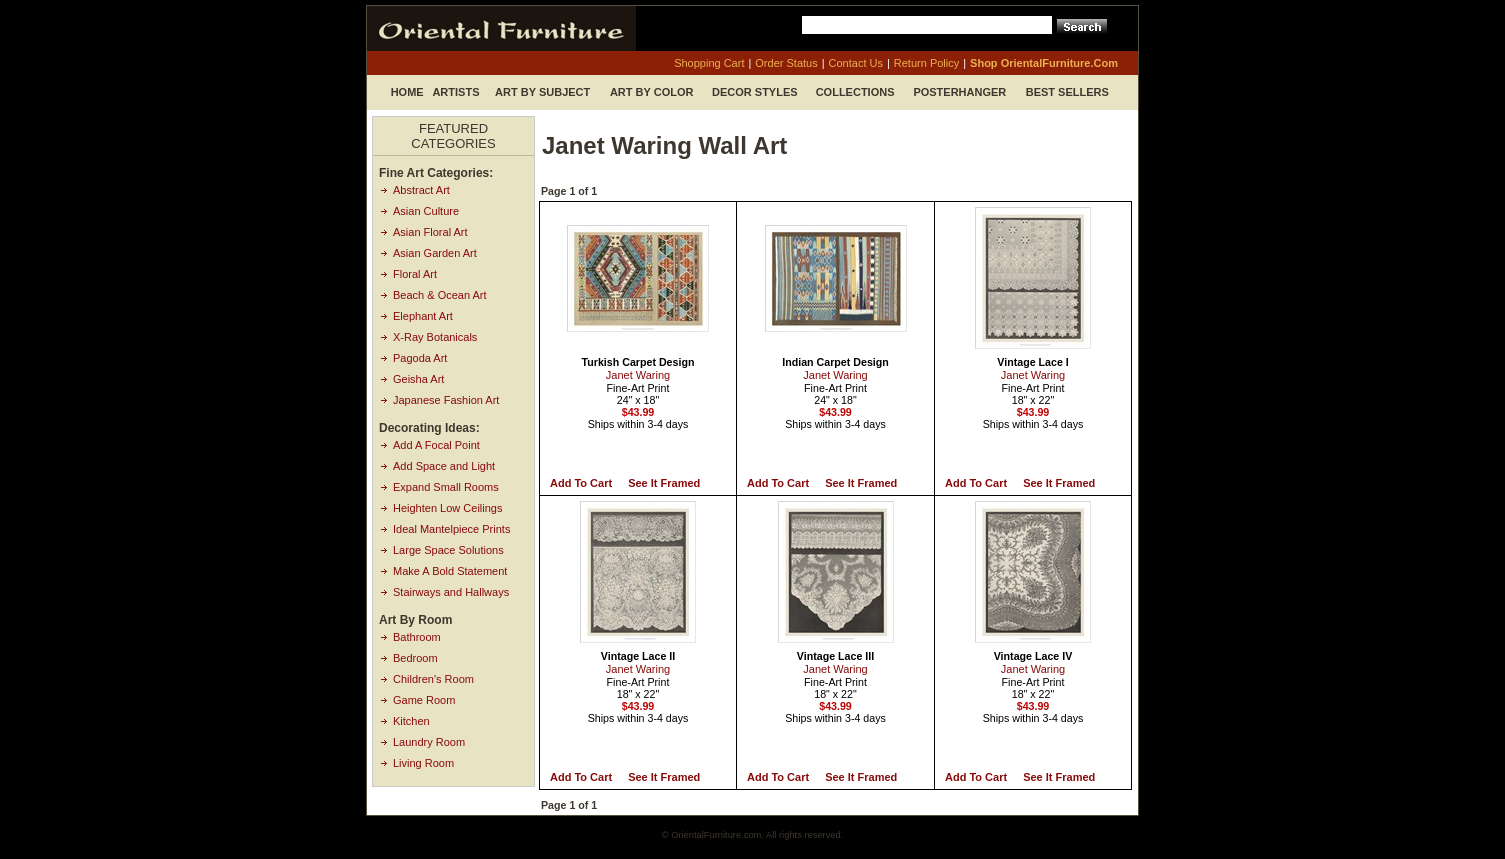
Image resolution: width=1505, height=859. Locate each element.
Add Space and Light (444, 466)
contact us (856, 63)
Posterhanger (959, 92)
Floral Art (415, 274)
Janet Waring (638, 375)
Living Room (423, 763)
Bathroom (417, 637)
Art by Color (652, 92)
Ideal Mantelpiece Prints (451, 529)
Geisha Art (418, 379)
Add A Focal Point (436, 445)
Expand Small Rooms (446, 487)
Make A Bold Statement (450, 571)
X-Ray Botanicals (435, 337)
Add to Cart (581, 483)
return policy (926, 63)
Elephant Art (423, 316)
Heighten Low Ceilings (447, 508)
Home (407, 92)
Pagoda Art (420, 358)
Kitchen (411, 721)
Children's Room (433, 679)
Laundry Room (429, 742)
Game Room (424, 700)
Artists (455, 92)
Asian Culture (426, 211)
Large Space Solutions (448, 550)
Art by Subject (542, 92)
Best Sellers (1067, 92)
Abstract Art (421, 190)
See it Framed (664, 483)
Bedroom (415, 658)
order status (786, 63)
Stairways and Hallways (451, 592)
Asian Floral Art (430, 232)
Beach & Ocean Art (440, 295)
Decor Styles (755, 92)
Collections (855, 92)
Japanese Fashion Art (446, 400)
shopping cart (709, 63)
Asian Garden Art (435, 253)
